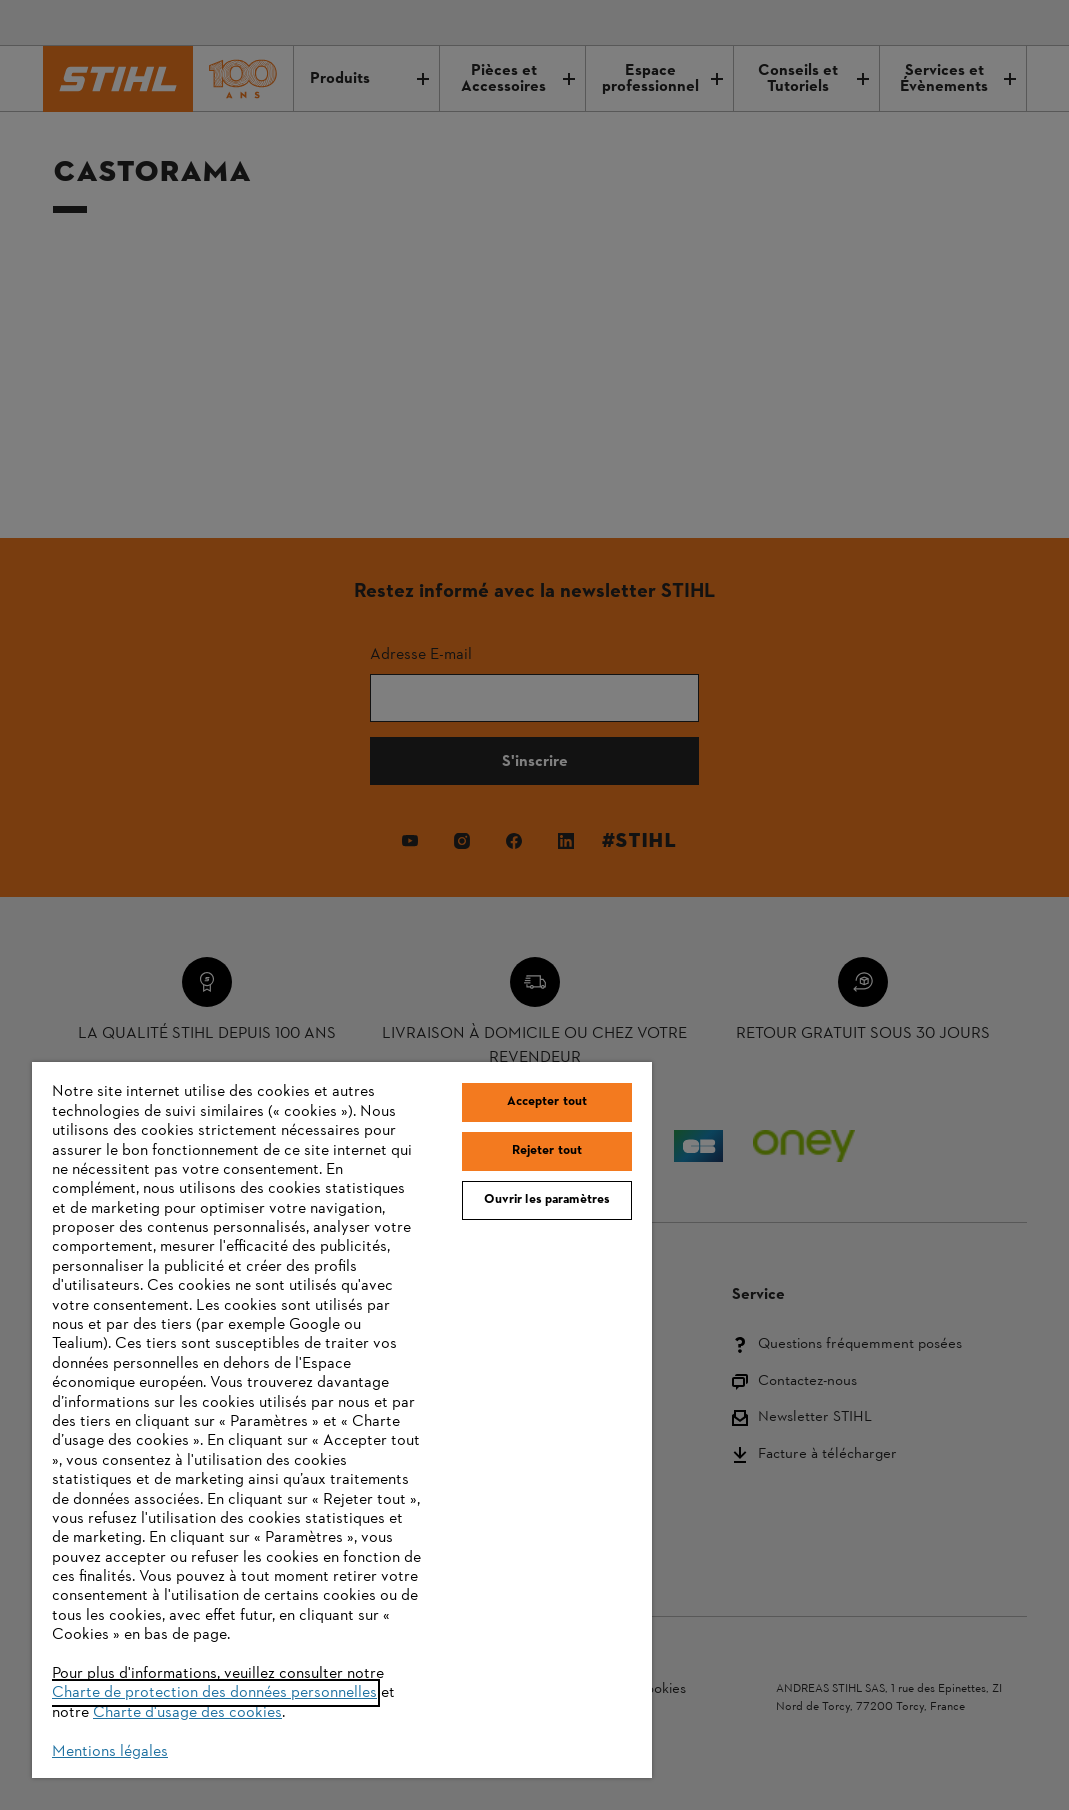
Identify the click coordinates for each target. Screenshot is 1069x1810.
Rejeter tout (547, 1151)
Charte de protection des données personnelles (214, 1693)
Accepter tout (547, 1102)
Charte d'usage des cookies (187, 1713)
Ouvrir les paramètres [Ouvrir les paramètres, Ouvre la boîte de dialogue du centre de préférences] (547, 1200)
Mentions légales (110, 1752)
